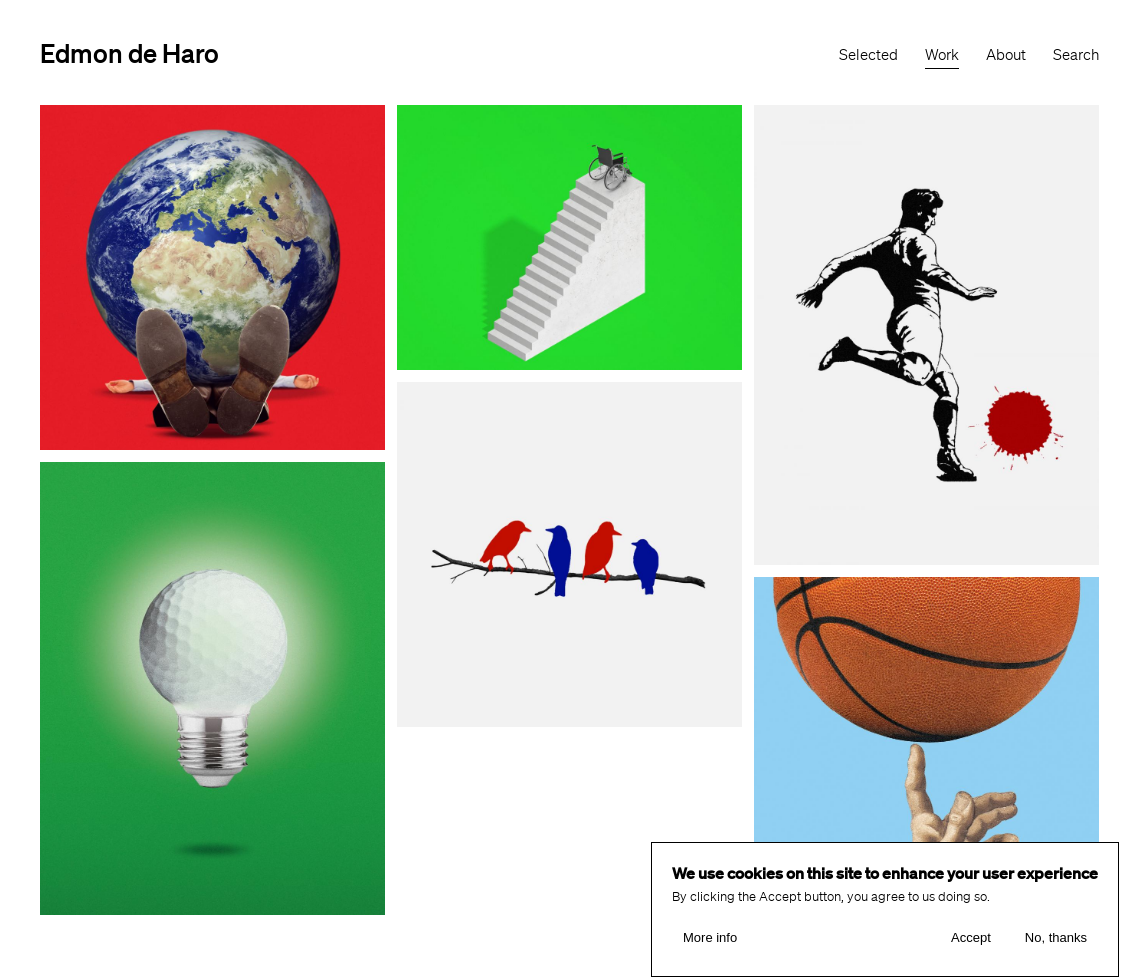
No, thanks (1056, 939)
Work (942, 55)
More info (710, 939)
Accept (971, 939)
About (1006, 55)
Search (1076, 55)
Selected (868, 55)
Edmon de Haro (129, 52)
